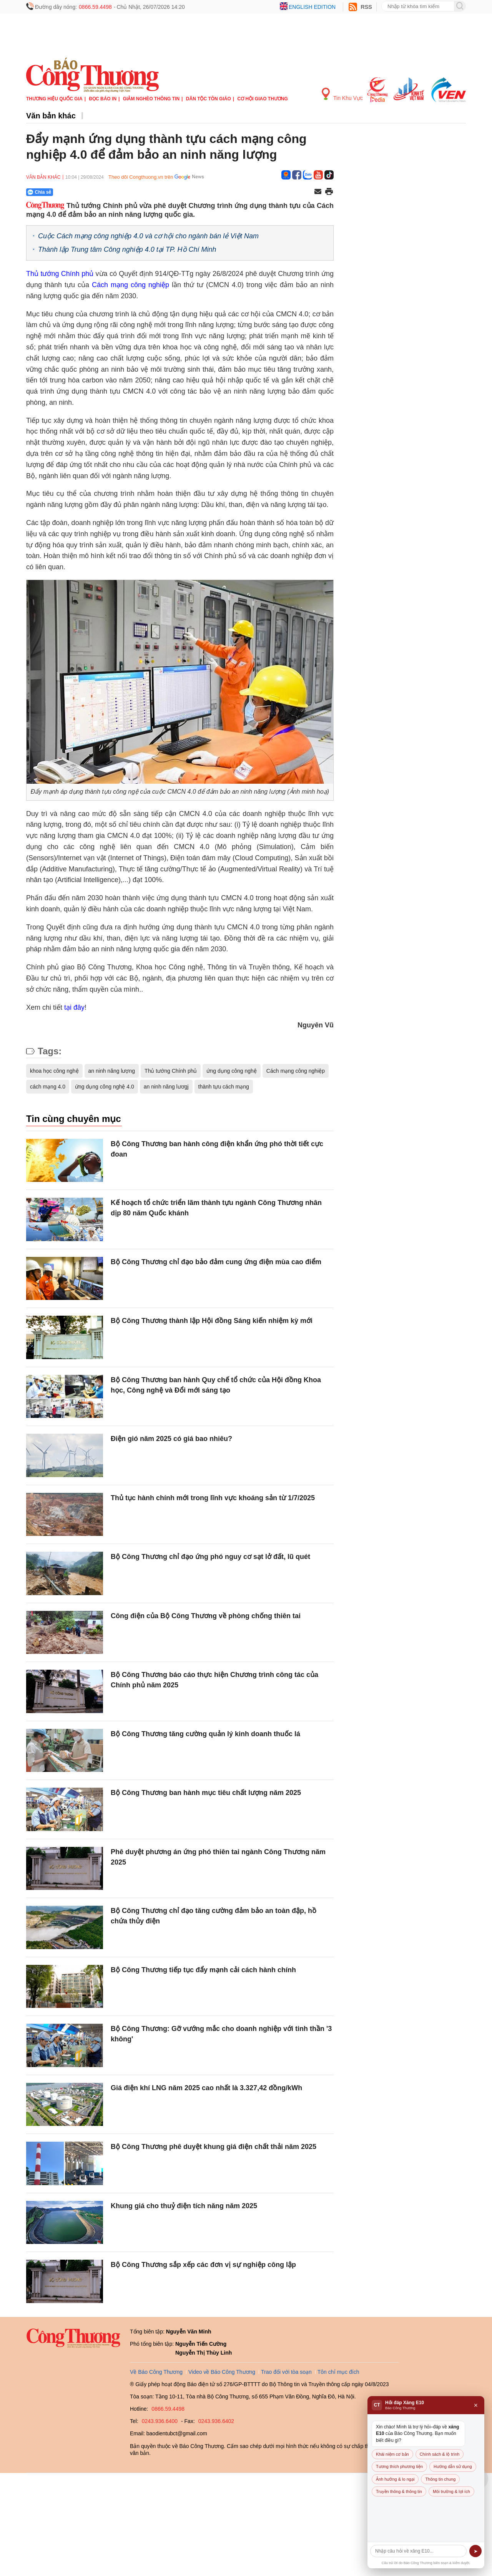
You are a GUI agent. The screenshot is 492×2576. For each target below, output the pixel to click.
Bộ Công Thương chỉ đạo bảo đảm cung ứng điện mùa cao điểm (216, 1262)
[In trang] (329, 192)
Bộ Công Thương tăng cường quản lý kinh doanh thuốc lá (205, 1734)
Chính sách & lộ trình (440, 2454)
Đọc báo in (102, 98)
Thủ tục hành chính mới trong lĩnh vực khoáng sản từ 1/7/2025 (213, 1498)
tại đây (74, 1007)
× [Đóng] (476, 2405)
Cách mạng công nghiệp (295, 1071)
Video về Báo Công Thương (221, 2372)
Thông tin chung (440, 2479)
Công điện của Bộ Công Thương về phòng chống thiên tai (206, 1616)
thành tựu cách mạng (223, 1087)
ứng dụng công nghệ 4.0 (104, 1087)
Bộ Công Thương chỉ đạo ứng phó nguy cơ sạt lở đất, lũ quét (210, 1557)
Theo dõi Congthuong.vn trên (140, 177)
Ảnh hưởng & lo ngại (395, 2479)
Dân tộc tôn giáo (208, 98)
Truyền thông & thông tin (399, 2491)
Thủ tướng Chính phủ (59, 274)
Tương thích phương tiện (399, 2466)
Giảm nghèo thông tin (151, 98)
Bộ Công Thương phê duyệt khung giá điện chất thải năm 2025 (213, 2147)
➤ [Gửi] (476, 2551)
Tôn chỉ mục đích (338, 2372)
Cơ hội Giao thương (263, 98)
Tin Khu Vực (342, 94)
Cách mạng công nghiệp (130, 285)
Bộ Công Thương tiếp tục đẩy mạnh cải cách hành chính (203, 1970)
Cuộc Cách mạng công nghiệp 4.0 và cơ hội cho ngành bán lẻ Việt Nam (148, 236)
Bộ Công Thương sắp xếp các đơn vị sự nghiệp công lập (203, 2265)
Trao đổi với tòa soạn (286, 2372)
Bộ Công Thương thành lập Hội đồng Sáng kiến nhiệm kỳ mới (211, 1321)
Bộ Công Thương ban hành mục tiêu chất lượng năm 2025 (206, 1793)
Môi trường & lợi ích (451, 2491)
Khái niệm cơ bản (392, 2454)
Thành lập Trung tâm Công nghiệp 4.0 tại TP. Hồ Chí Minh (127, 249)
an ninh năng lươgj (166, 1087)
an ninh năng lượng (111, 1071)
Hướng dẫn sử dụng (453, 2466)
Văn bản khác (51, 115)
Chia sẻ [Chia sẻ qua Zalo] (39, 192)
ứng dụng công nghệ (231, 1071)
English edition (312, 7)
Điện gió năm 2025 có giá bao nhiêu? (171, 1439)
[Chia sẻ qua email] (317, 192)
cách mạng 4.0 (47, 1087)
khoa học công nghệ (54, 1071)
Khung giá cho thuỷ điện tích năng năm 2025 (184, 2206)
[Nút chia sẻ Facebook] (86, 192)
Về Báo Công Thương (156, 2372)
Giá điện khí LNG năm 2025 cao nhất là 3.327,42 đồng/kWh (206, 2088)
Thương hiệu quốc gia (54, 98)
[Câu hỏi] (418, 2551)
